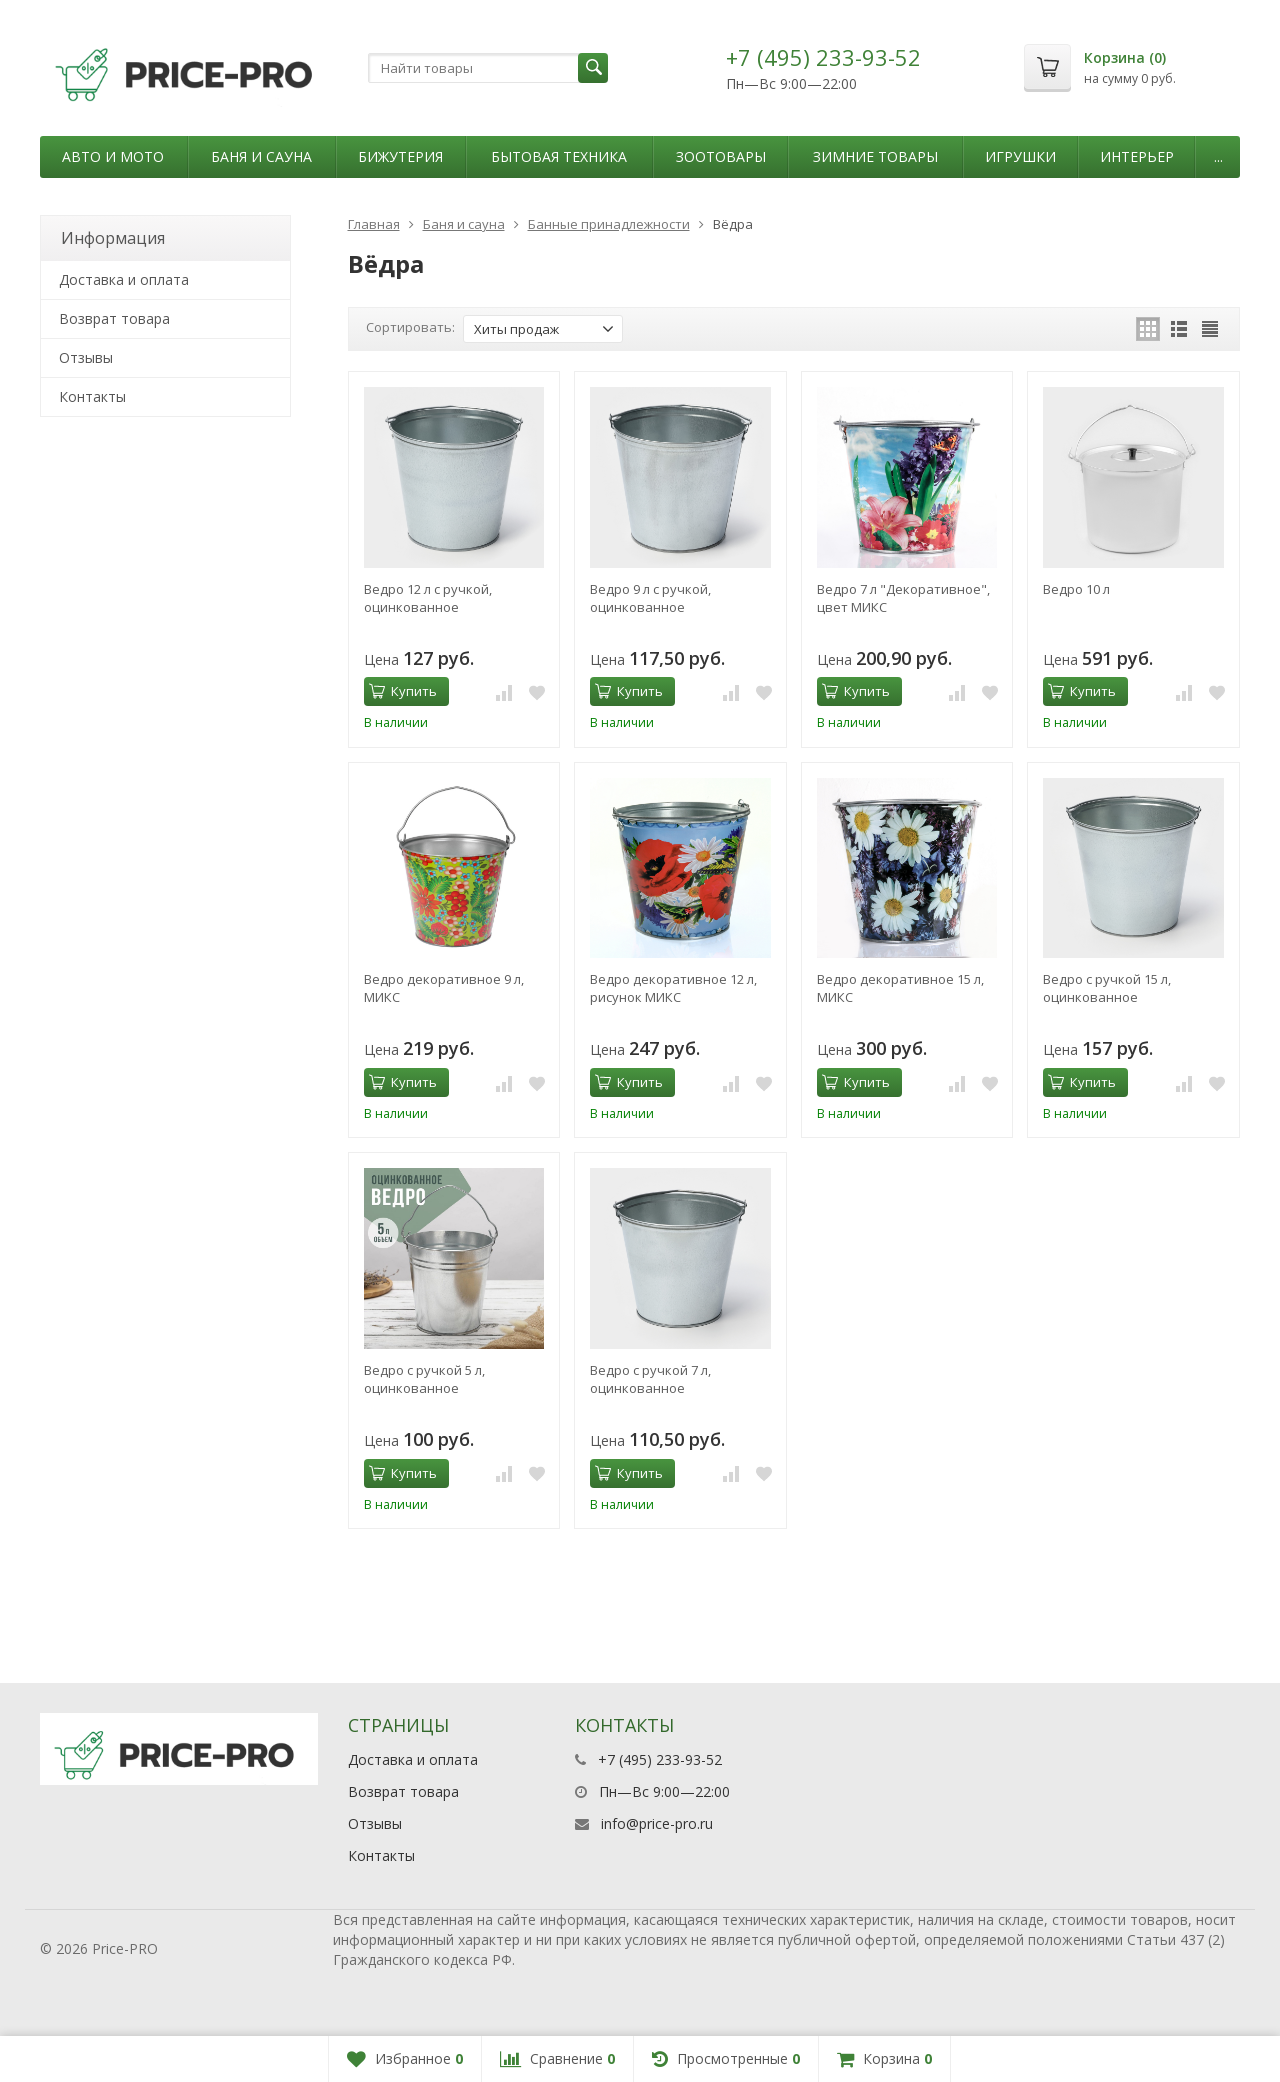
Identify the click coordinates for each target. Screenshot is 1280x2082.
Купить (403, 691)
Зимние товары (875, 156)
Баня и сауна (261, 156)
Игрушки (1020, 156)
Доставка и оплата (124, 279)
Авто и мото (113, 156)
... (1218, 156)
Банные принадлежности (609, 224)
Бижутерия (400, 156)
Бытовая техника (559, 156)
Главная (374, 224)
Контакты (92, 396)
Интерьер (1137, 156)
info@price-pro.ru (657, 1823)
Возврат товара (114, 318)
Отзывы (86, 357)
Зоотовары (721, 156)
